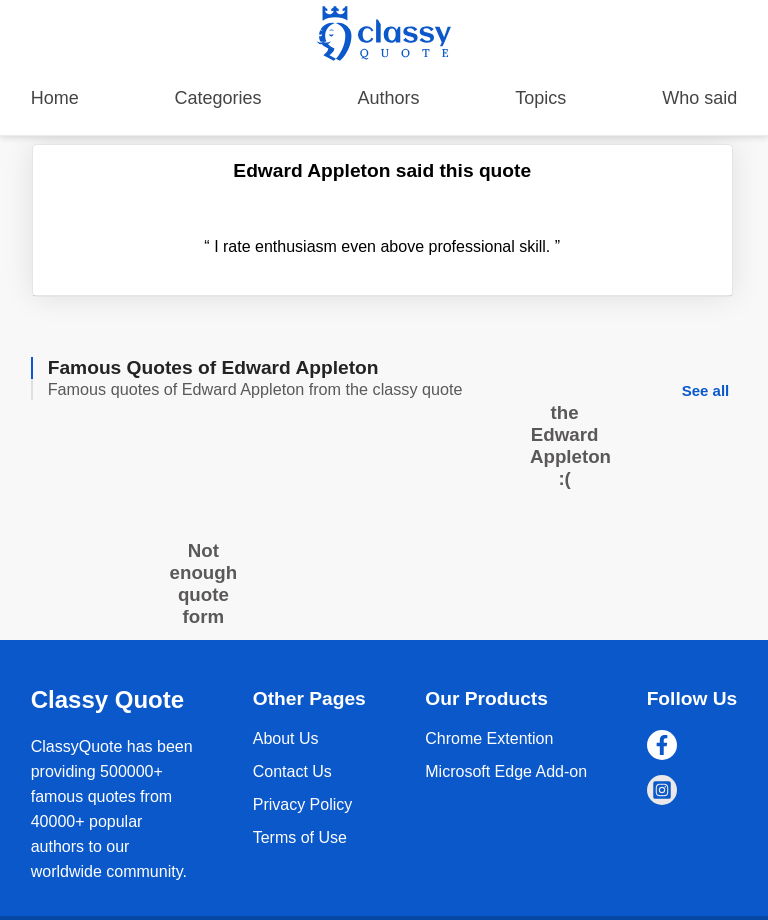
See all (706, 390)
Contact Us (292, 771)
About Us (286, 738)
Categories (218, 98)
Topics (540, 98)
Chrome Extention (489, 738)
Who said (699, 98)
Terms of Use (300, 837)
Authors (388, 98)
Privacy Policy (303, 804)
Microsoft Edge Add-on (506, 771)
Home (55, 98)
